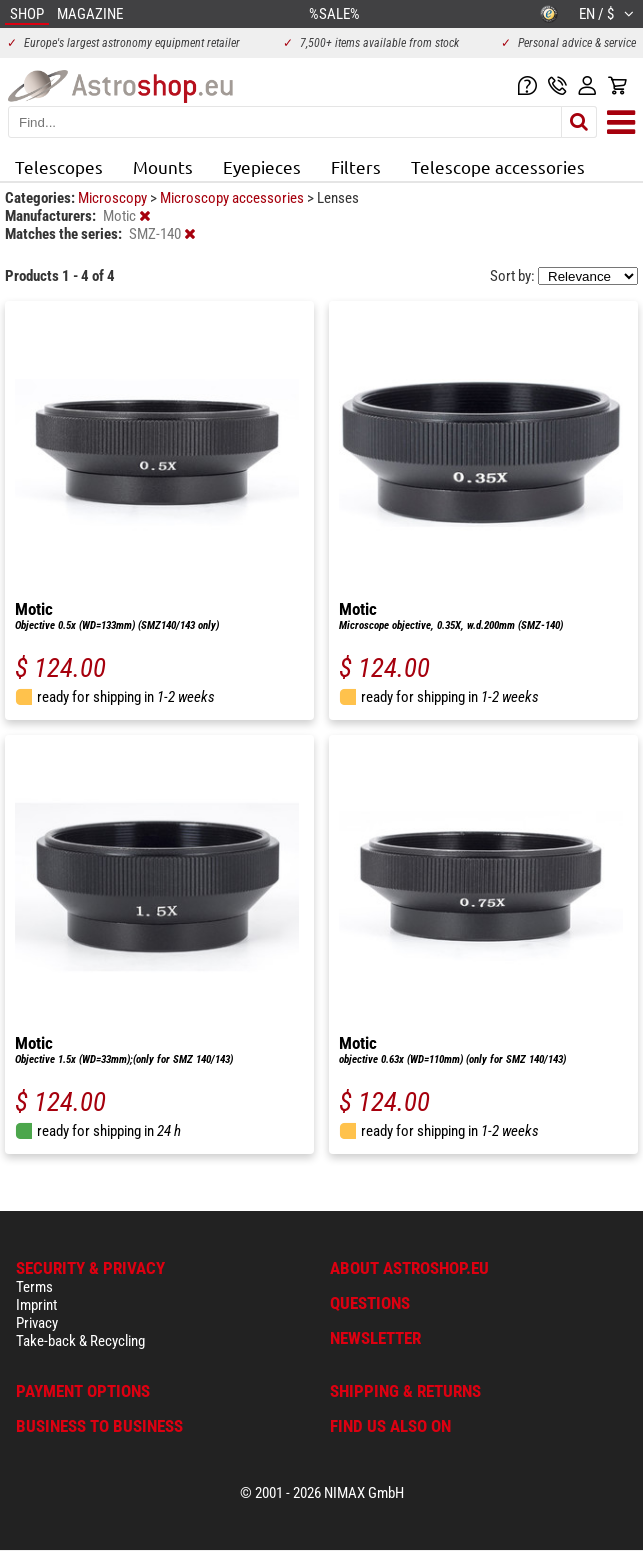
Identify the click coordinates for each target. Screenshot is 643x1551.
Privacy (37, 1323)
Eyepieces (262, 166)
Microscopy (114, 198)
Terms (34, 1287)
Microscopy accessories (233, 198)
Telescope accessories (498, 166)
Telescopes (59, 166)
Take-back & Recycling (80, 1341)
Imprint (36, 1305)
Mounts (163, 166)
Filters (356, 166)
